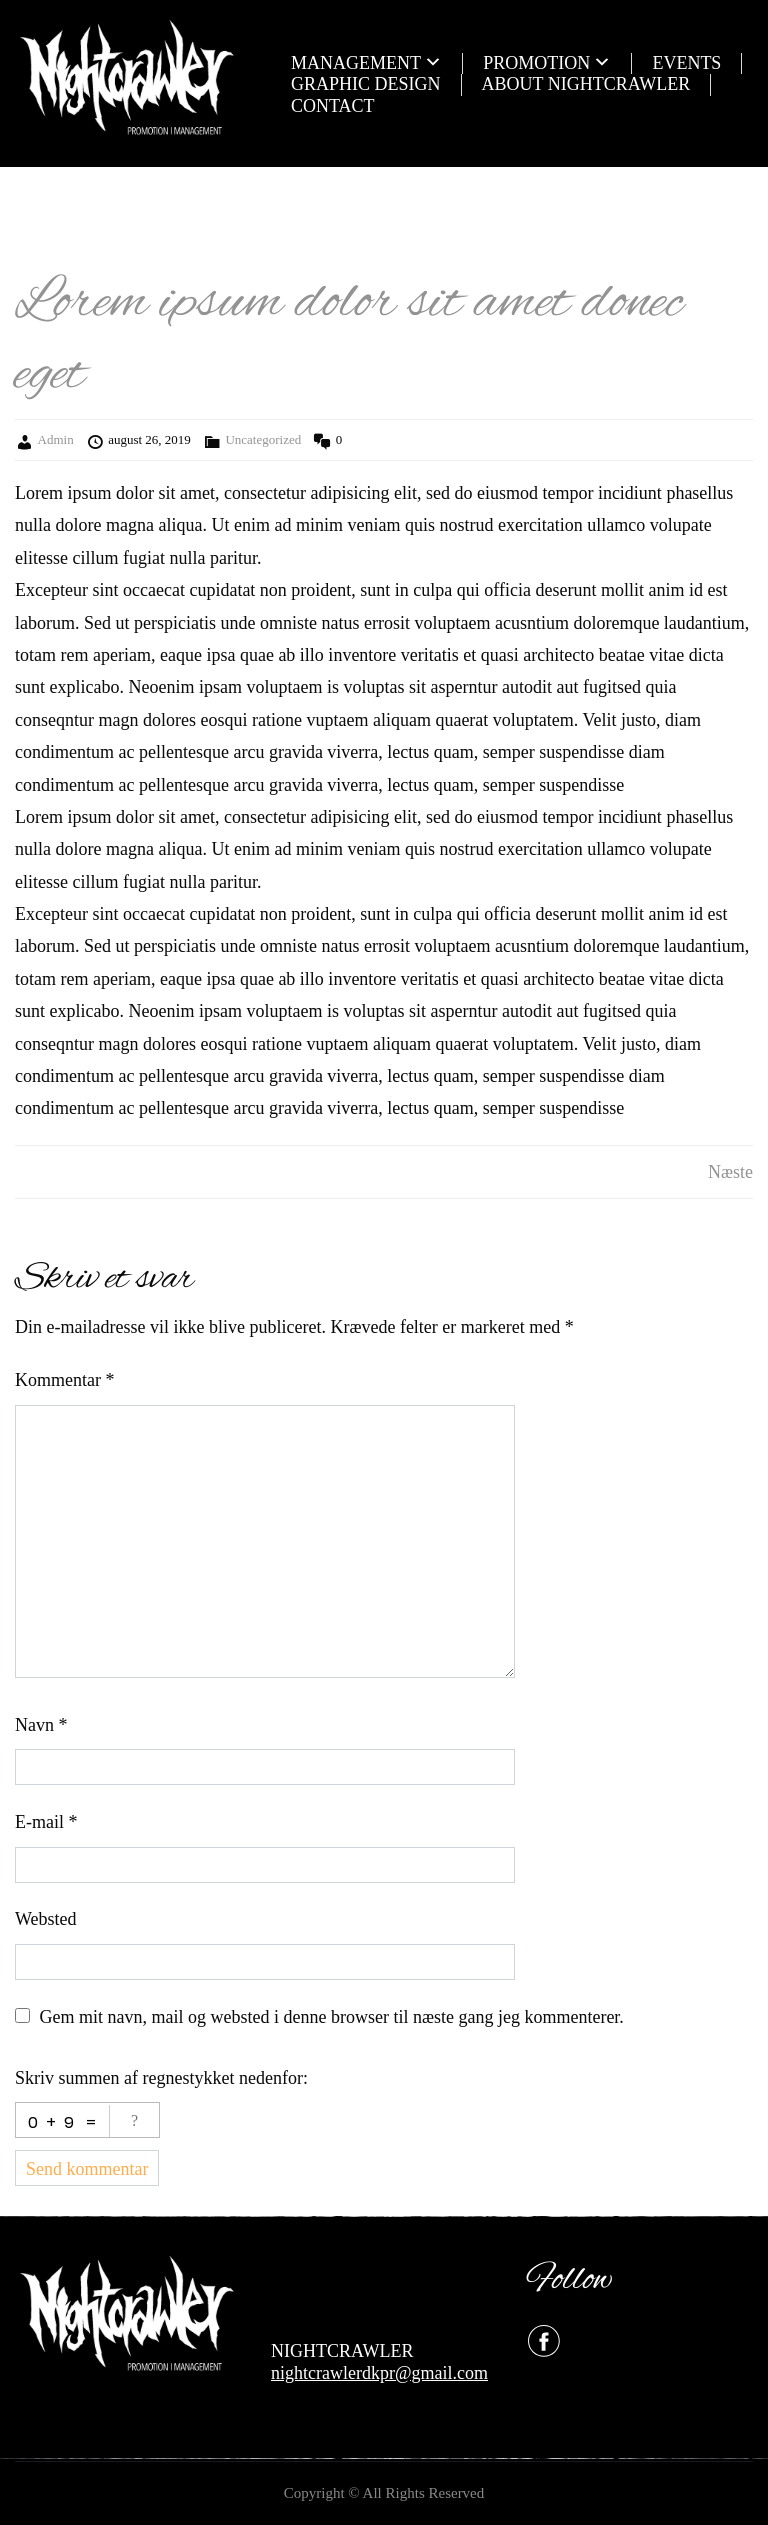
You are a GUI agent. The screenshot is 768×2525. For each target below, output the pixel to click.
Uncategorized (263, 439)
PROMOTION (536, 63)
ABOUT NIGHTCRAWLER (586, 84)
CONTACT (333, 106)
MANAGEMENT (356, 63)
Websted (46, 1919)
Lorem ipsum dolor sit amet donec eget (349, 339)
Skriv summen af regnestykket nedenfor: (161, 2078)
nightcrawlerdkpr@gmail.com (379, 2373)
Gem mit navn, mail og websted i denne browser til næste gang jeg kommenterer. (332, 2017)
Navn (41, 1725)
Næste (730, 1172)
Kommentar (64, 1380)
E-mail (46, 1822)
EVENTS (686, 63)
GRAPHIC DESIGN (366, 84)
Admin (56, 439)
